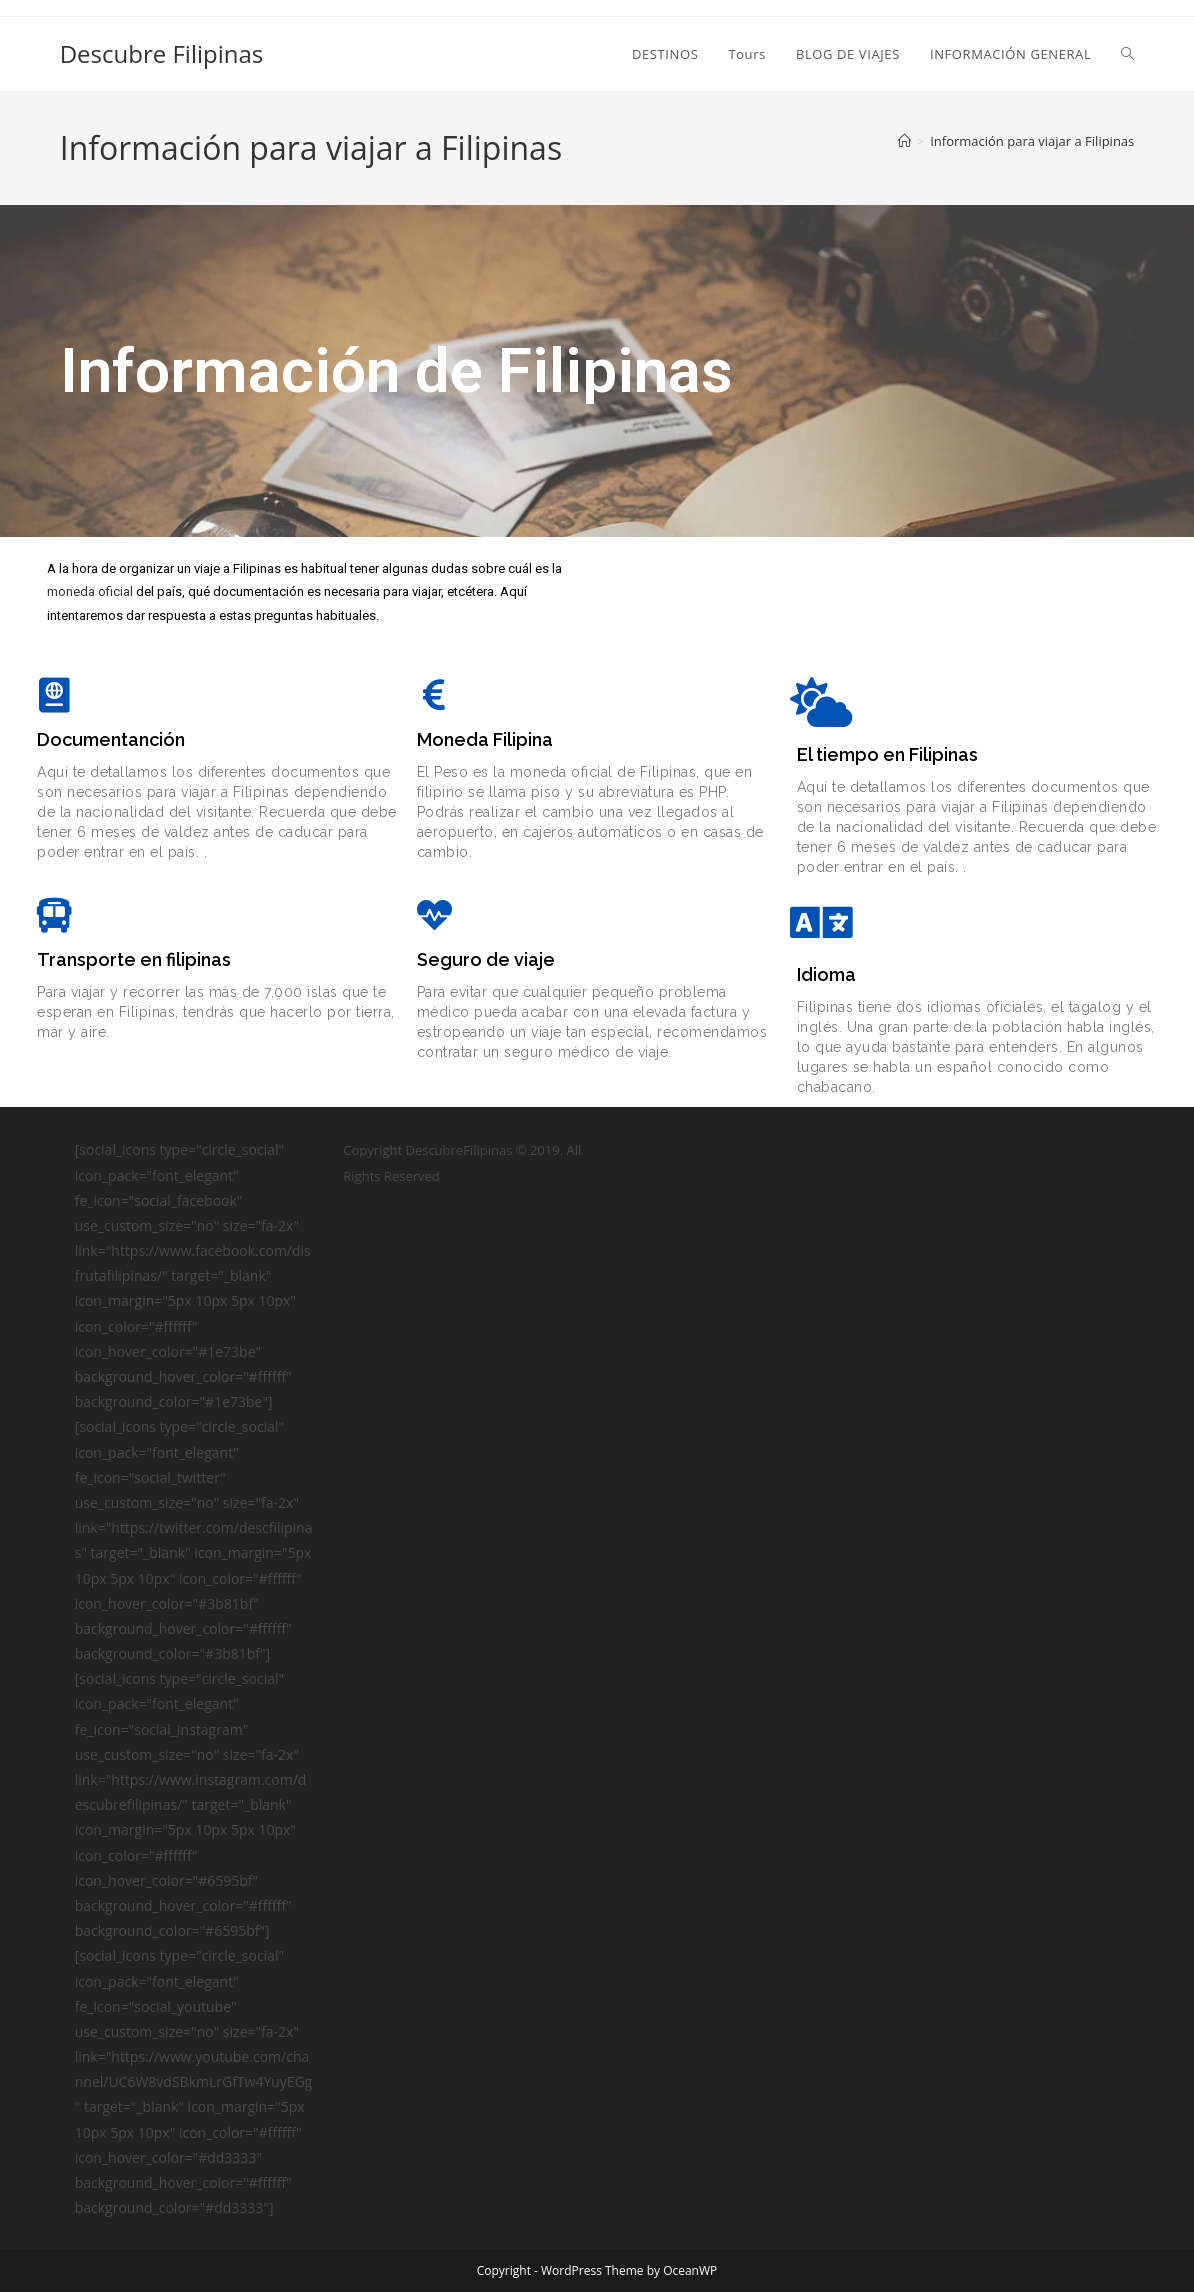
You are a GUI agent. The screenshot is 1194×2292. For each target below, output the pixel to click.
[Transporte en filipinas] (54, 914)
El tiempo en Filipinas (887, 754)
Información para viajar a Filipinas (1032, 141)
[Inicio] (904, 141)
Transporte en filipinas (134, 959)
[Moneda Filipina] (434, 694)
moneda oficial (90, 591)
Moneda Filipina (485, 739)
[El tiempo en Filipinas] (822, 702)
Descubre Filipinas (162, 53)
